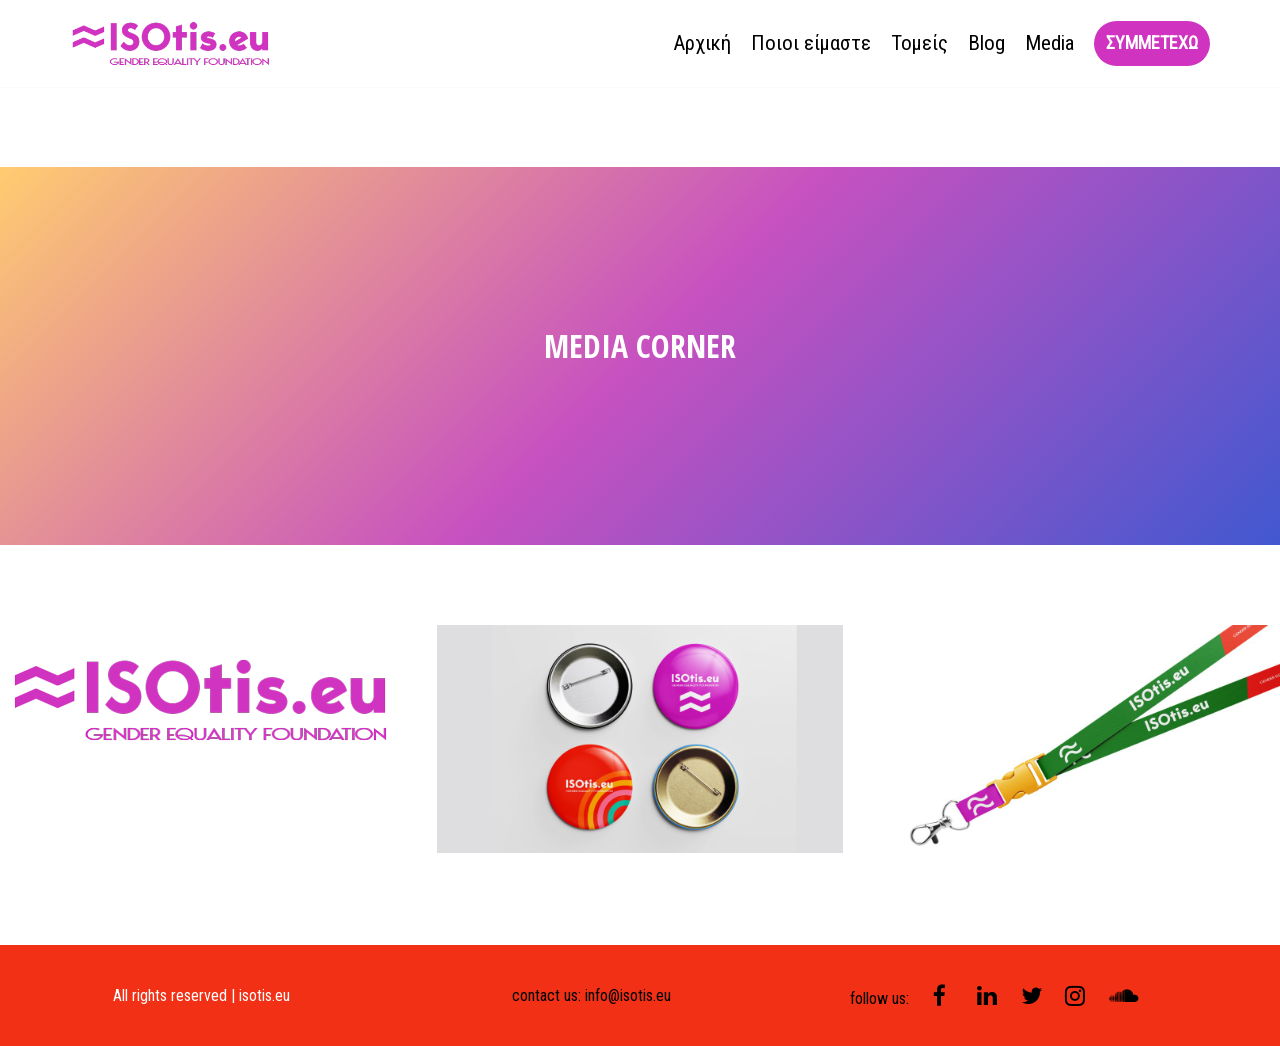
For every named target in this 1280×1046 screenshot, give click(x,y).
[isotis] (172, 43)
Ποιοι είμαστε (811, 43)
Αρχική (702, 43)
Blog (986, 43)
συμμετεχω (1152, 42)
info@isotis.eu (628, 995)
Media (1049, 43)
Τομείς (919, 43)
